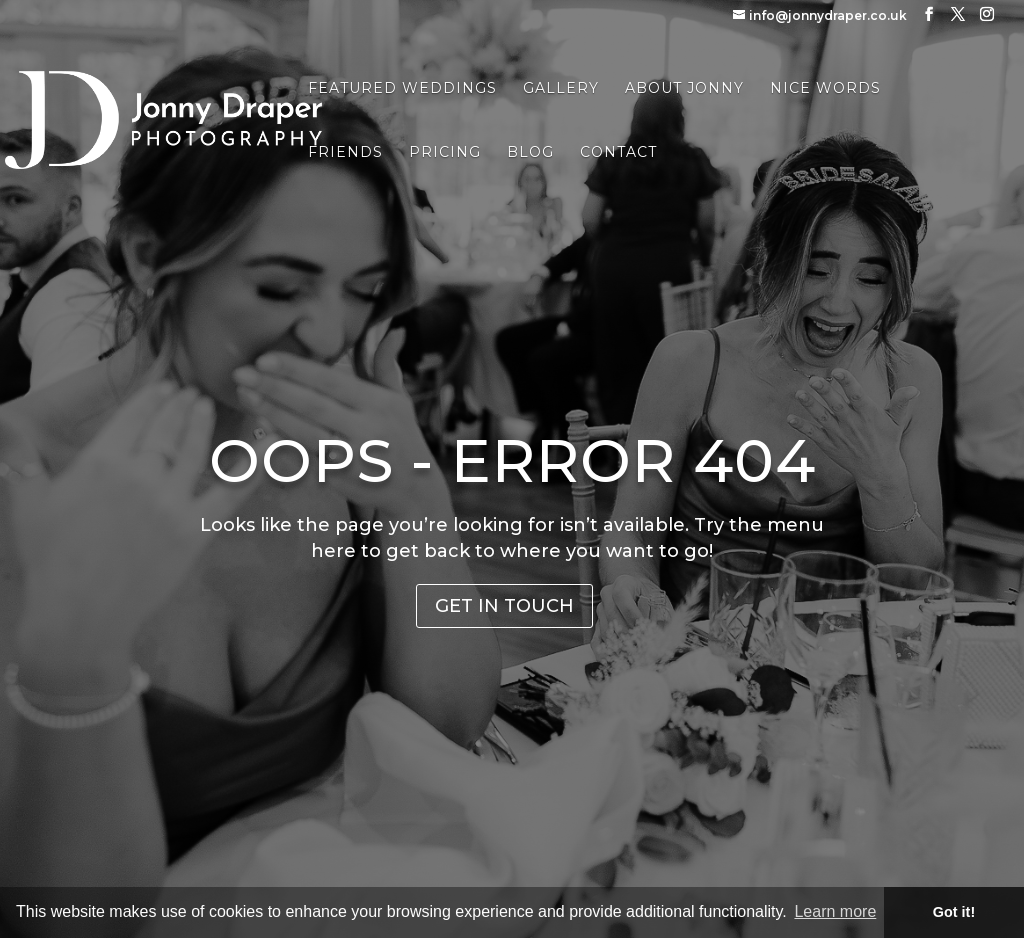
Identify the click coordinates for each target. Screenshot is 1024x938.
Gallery (561, 89)
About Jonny (684, 89)
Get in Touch (504, 606)
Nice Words (825, 89)
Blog (530, 153)
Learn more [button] (835, 911)
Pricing (445, 153)
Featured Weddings (402, 89)
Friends (345, 153)
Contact (618, 153)
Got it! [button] (954, 912)
